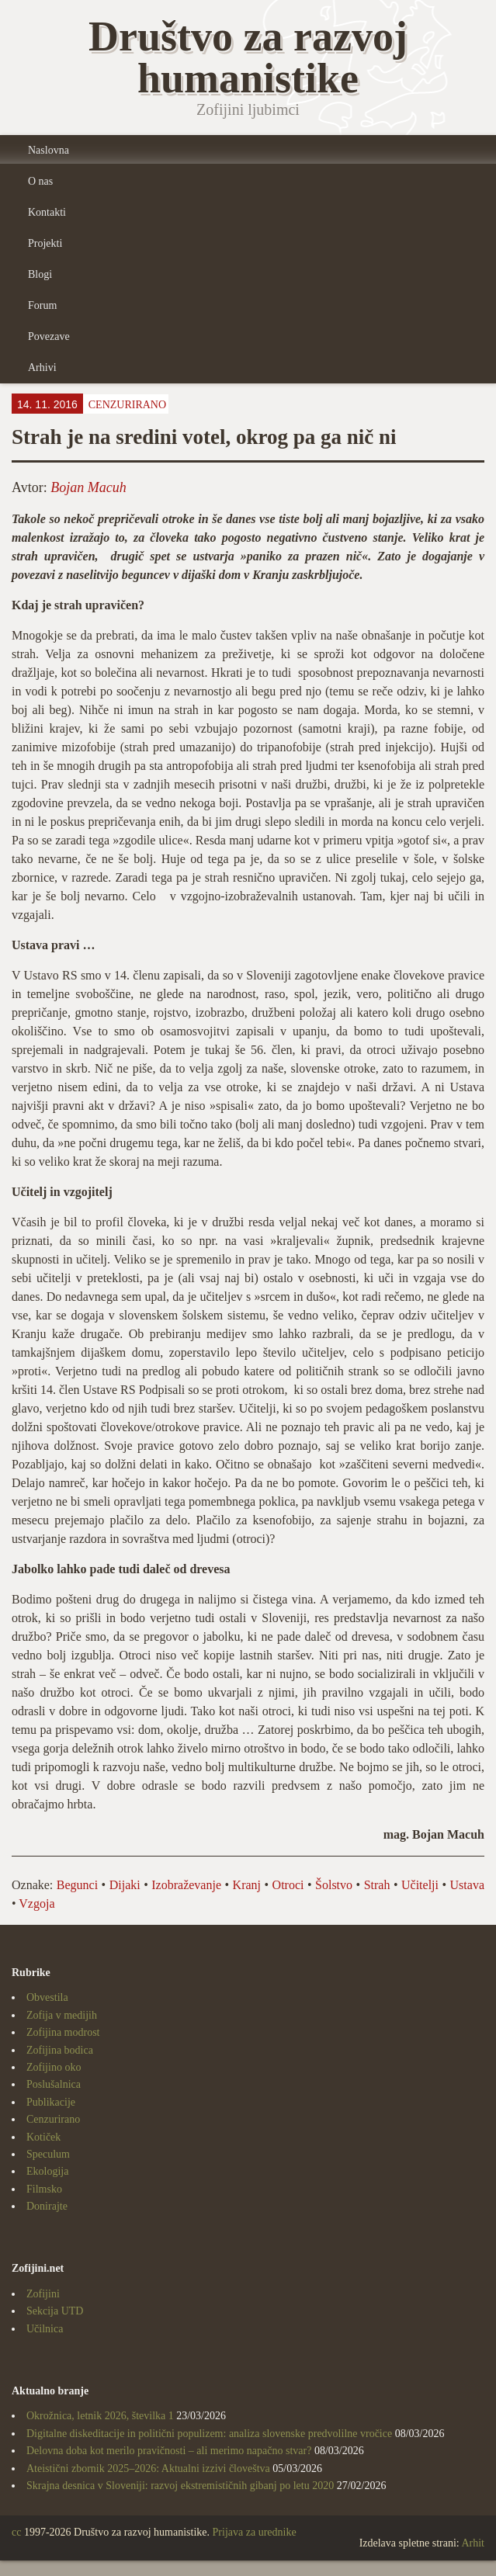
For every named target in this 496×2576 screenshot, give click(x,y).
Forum (42, 305)
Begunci (77, 1884)
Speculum (48, 2154)
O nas (40, 181)
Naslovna (48, 150)
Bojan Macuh (88, 487)
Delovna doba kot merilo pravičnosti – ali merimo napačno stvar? (168, 2450)
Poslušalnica (53, 2084)
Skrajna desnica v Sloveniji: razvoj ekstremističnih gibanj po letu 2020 (180, 2485)
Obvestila (47, 1997)
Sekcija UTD (54, 2311)
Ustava (467, 1884)
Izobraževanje (186, 1884)
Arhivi (42, 367)
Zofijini (43, 2294)
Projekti (45, 243)
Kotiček (43, 2137)
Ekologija (47, 2171)
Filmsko (44, 2189)
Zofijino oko (53, 2067)
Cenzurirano (127, 405)
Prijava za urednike (255, 2532)
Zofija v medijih (61, 2015)
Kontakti (47, 212)
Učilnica (44, 2329)
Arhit (472, 2543)
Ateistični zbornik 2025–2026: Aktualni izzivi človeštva (148, 2468)
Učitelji (420, 1884)
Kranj (247, 1884)
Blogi (40, 274)
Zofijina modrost (63, 2032)
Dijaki (124, 1884)
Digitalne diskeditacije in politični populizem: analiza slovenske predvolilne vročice (209, 2433)
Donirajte (47, 2206)
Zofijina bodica (59, 2050)
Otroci (288, 1884)
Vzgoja (36, 1903)
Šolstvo (333, 1884)
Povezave (49, 336)
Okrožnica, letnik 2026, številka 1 (100, 2416)
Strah (377, 1884)
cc (16, 2532)
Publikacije (50, 2102)
